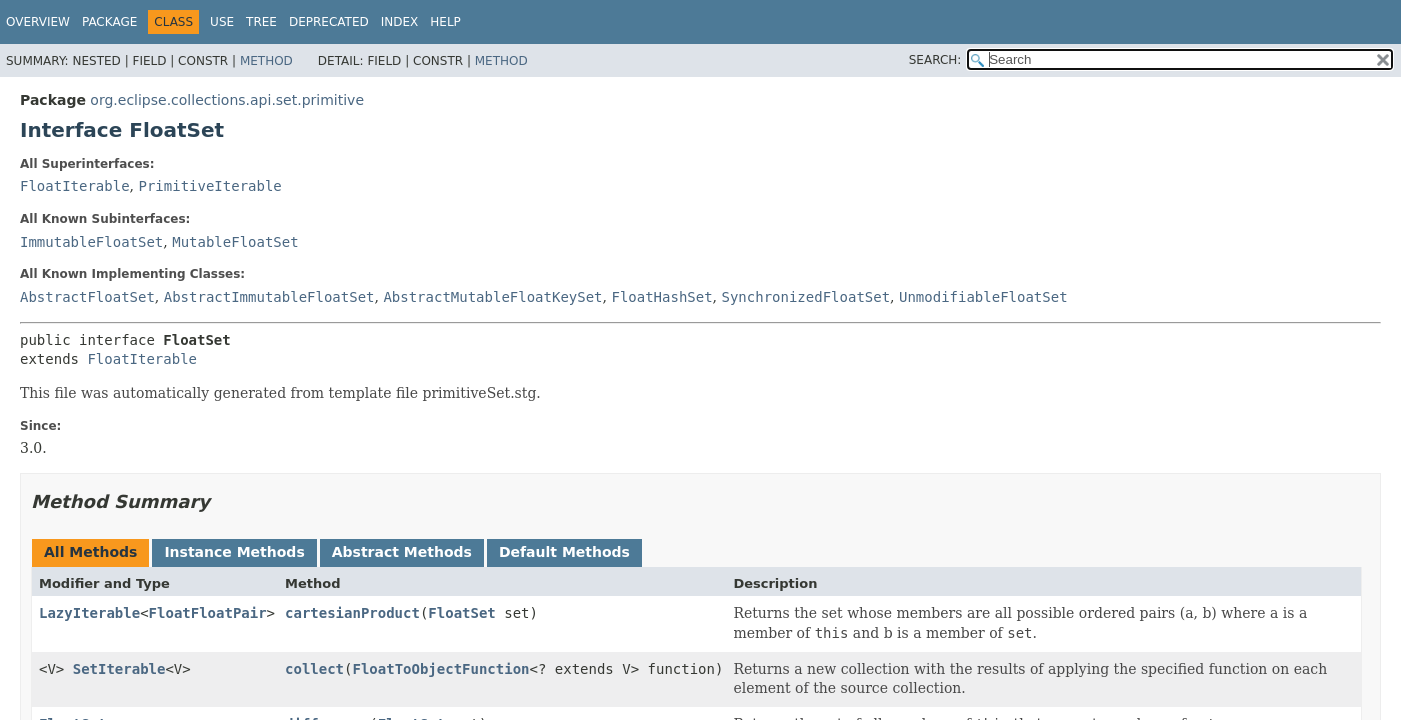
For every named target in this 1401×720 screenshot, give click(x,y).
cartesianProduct (352, 613)
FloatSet (461, 613)
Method (266, 61)
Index (400, 22)
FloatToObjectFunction (441, 669)
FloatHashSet (661, 297)
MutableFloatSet (235, 242)
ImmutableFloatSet (91, 242)
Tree (261, 22)
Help (445, 22)
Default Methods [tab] (564, 552)
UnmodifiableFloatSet (983, 297)
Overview (38, 22)
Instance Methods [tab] (234, 552)
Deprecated (329, 22)
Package (109, 22)
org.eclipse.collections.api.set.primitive (227, 100)
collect (314, 669)
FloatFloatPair (208, 613)
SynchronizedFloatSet (806, 297)
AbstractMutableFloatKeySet (492, 297)
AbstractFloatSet (87, 297)
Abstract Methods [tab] (402, 552)
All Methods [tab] (90, 552)
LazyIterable (89, 613)
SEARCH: (935, 60)
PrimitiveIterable (209, 186)
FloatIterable (75, 186)
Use (222, 22)
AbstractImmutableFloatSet (269, 297)
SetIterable (119, 669)
